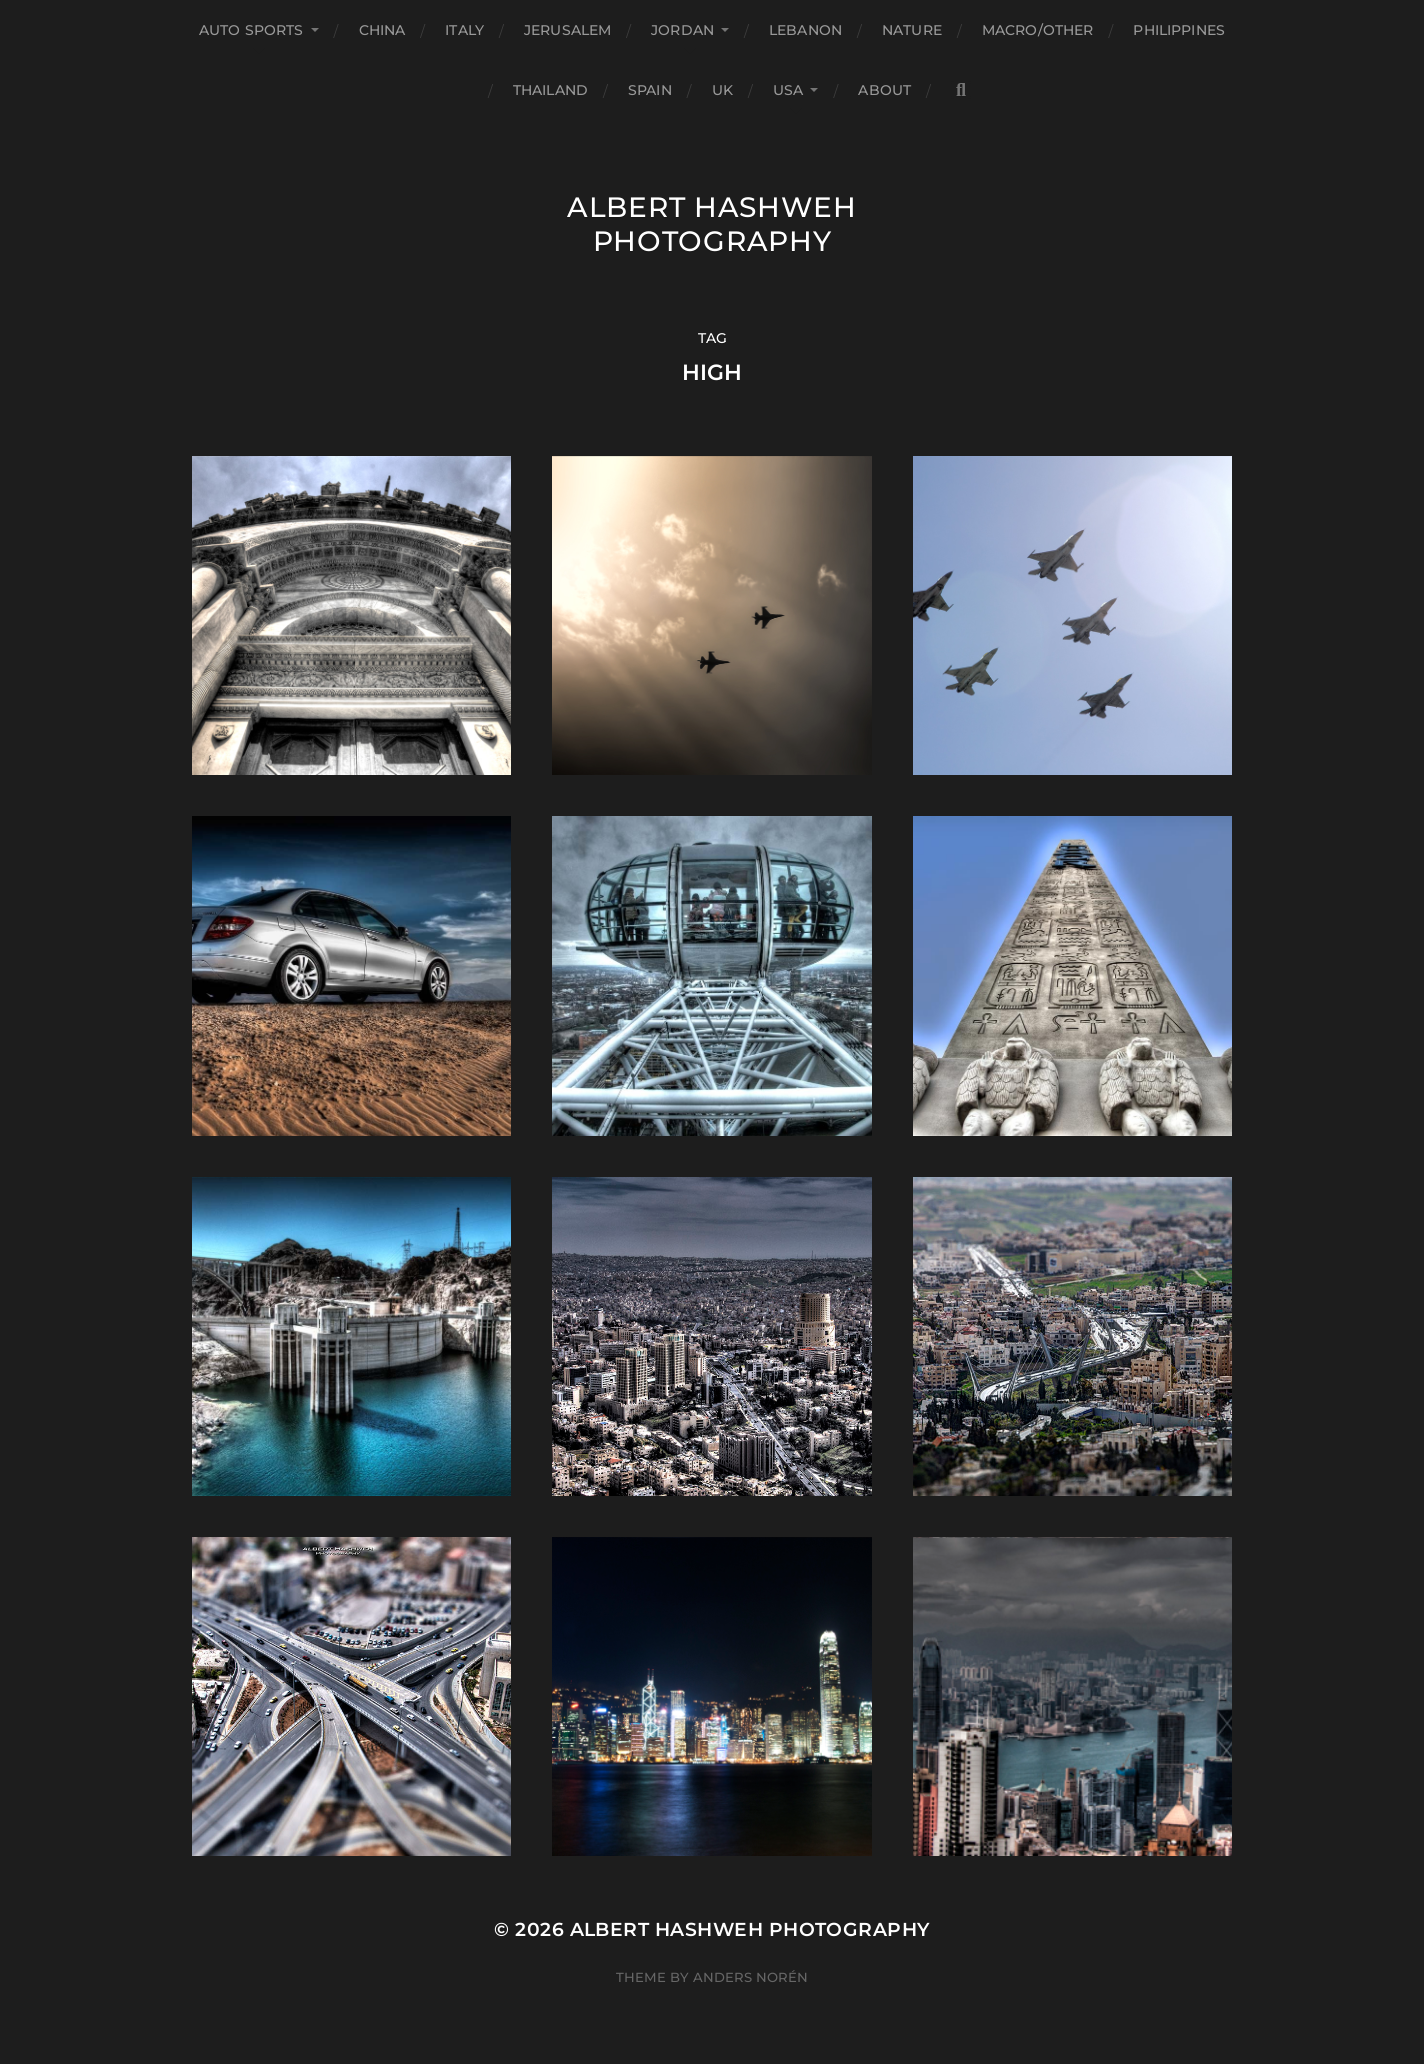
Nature (912, 30)
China (382, 30)
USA (788, 90)
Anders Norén (750, 1977)
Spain (650, 90)
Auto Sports (251, 30)
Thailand (550, 90)
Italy (464, 30)
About (884, 90)
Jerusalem (567, 30)
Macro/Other (1038, 30)
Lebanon (805, 30)
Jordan (682, 30)
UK (722, 90)
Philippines (1179, 30)
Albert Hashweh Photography (712, 224)
